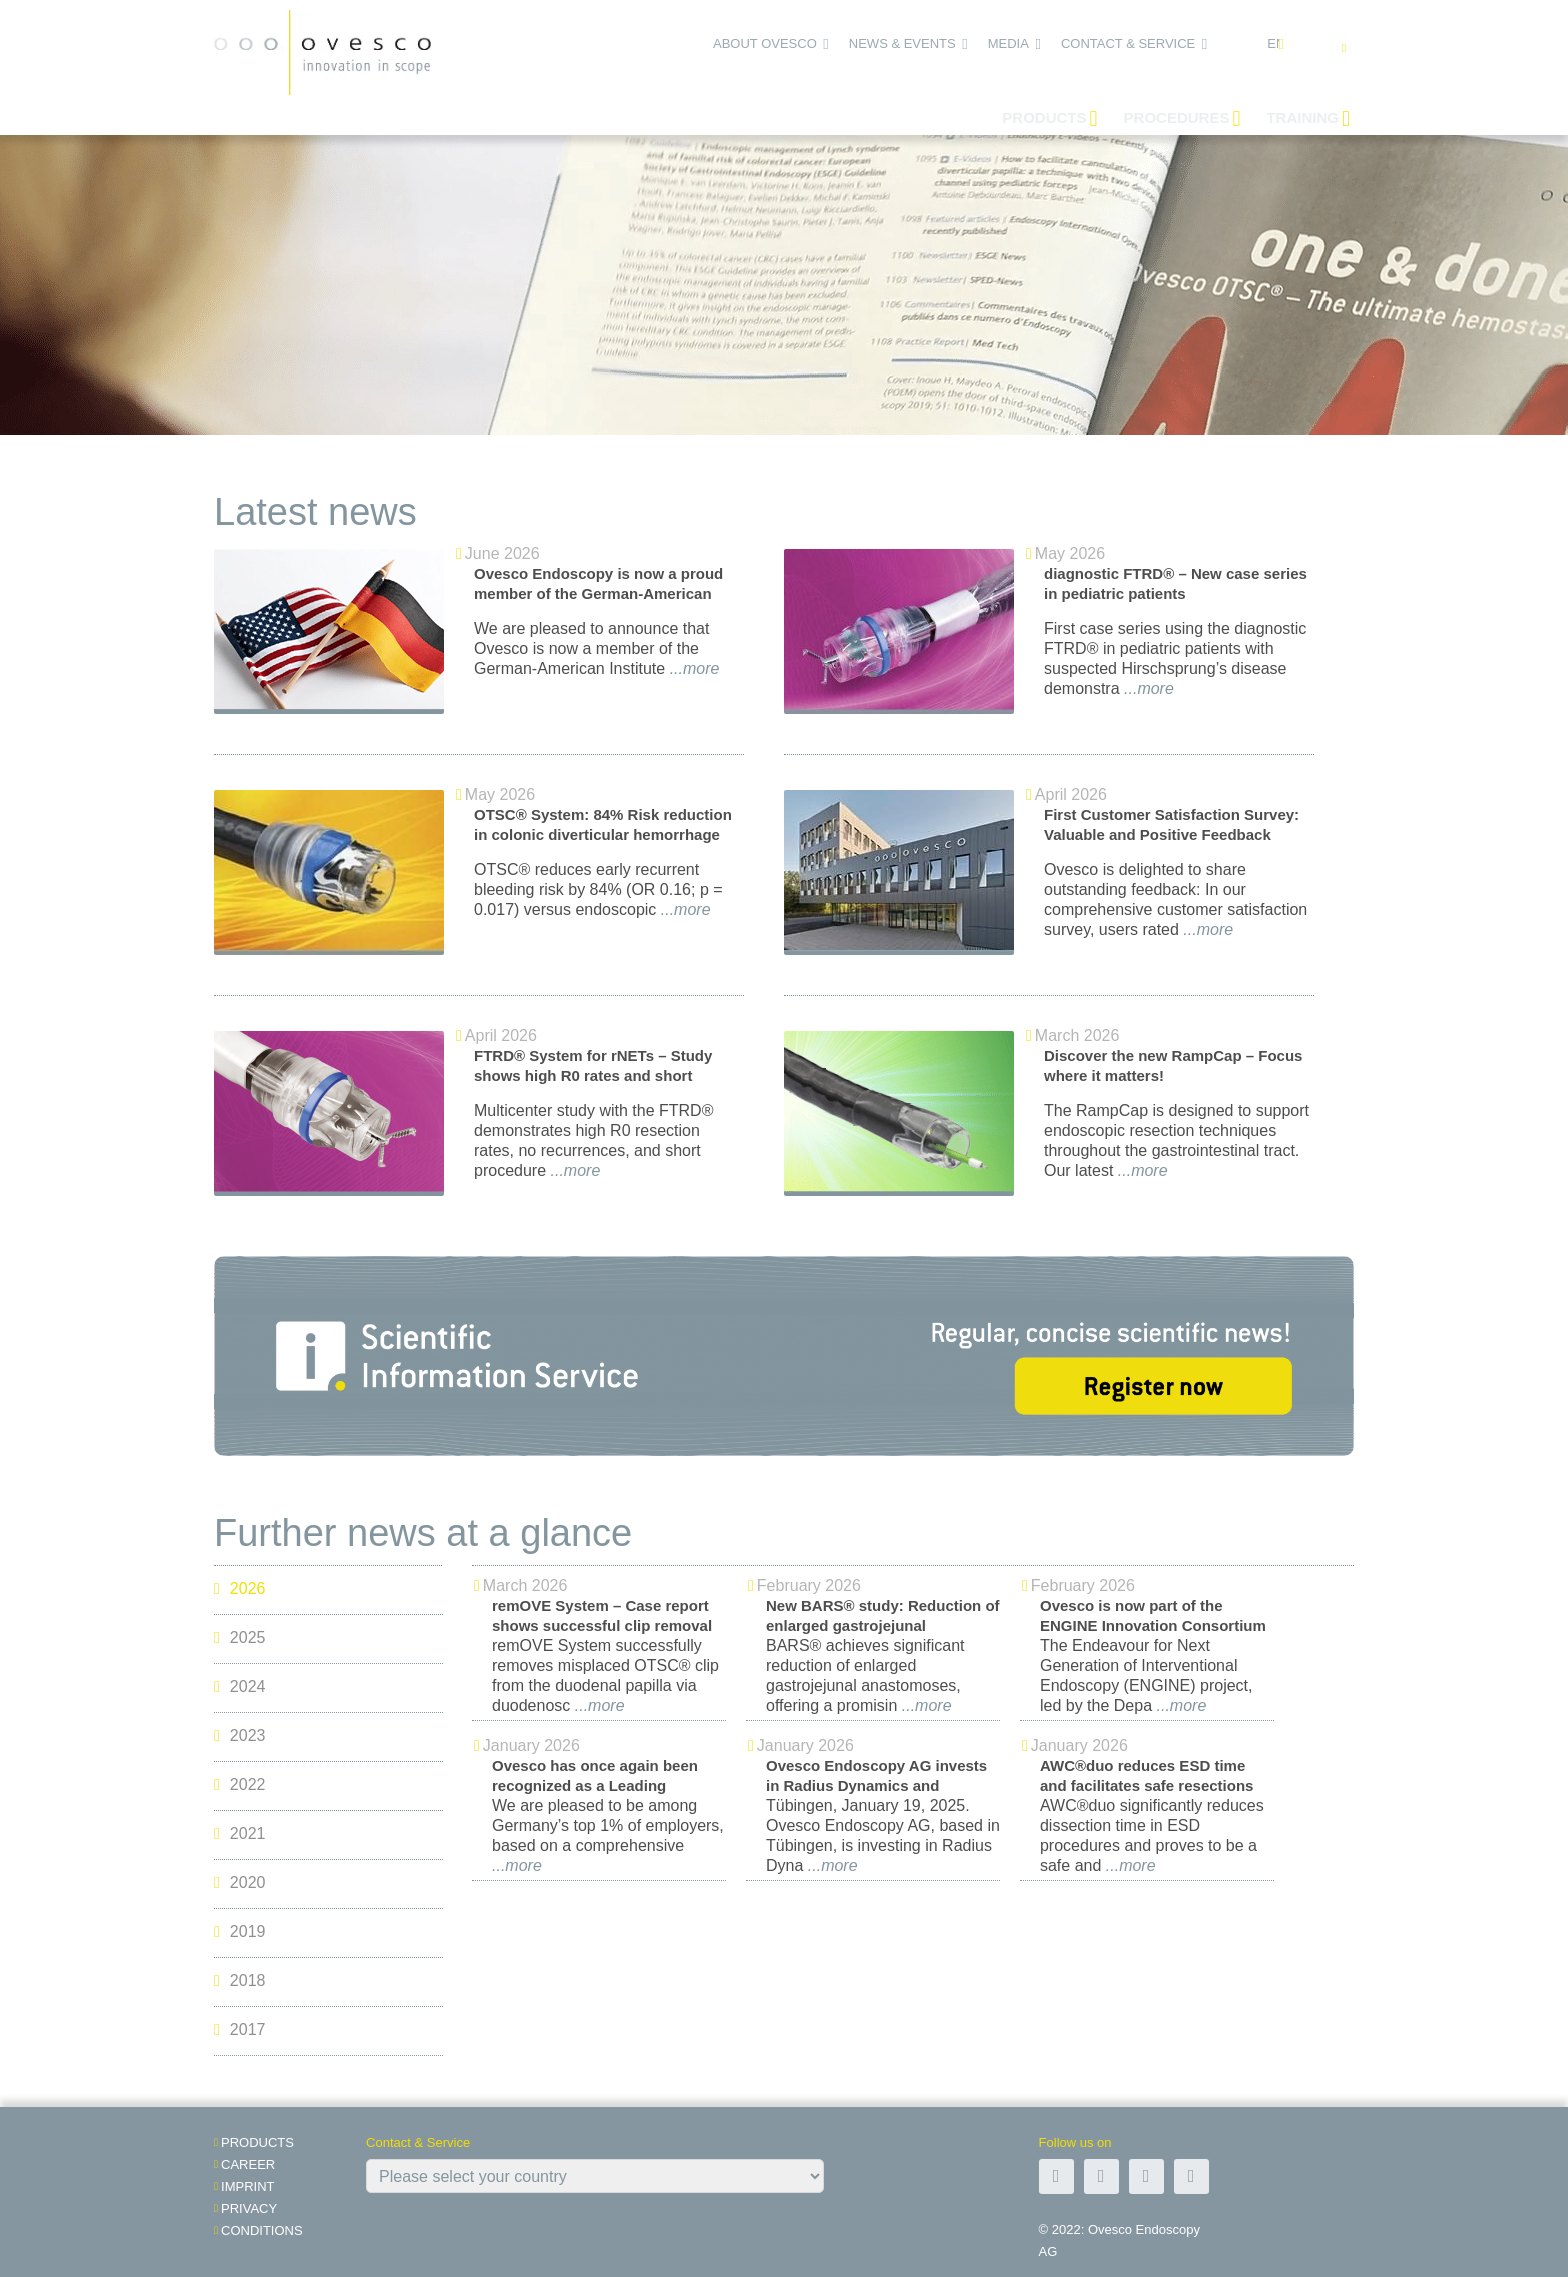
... (692, 668)
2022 (239, 1785)
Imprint (247, 2186)
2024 (239, 1687)
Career (248, 2164)
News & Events (902, 43)
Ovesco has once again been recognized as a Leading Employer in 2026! (595, 1785)
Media (1008, 43)
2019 (239, 1932)
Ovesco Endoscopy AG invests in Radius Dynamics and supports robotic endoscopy (876, 1785)
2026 (239, 1589)
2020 (239, 1883)
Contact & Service (1128, 43)
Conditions (262, 2230)
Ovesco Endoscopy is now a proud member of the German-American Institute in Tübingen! (598, 593)
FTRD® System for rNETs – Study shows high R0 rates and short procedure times (593, 1075)
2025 (239, 1638)
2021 (239, 1834)
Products (257, 2142)
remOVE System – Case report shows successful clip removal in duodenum (602, 1625)
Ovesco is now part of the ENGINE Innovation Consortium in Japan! (1153, 1625)
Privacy (249, 2208)
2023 (239, 1736)
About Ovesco (765, 43)
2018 (239, 1981)
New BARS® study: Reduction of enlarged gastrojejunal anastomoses (883, 1625)
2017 (239, 2030)
